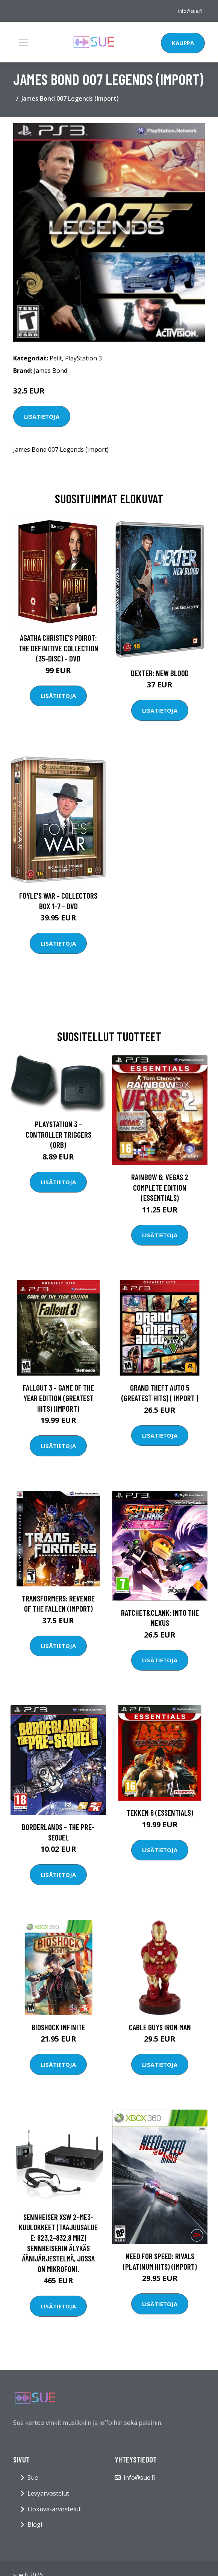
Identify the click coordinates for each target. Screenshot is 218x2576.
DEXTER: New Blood (160, 673)
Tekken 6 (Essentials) (160, 1812)
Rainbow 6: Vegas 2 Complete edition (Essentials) (159, 1187)
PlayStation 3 (83, 358)
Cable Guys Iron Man (160, 2027)
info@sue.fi (190, 11)
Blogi (34, 2524)
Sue (32, 2477)
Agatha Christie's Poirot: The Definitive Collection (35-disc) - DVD (58, 648)
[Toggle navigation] (23, 42)
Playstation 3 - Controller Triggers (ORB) (58, 1134)
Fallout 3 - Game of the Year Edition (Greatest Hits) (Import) (58, 1398)
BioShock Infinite (58, 2027)
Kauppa (183, 43)
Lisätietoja (41, 416)
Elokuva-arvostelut (54, 2509)
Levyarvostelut (48, 2493)
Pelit (56, 358)
